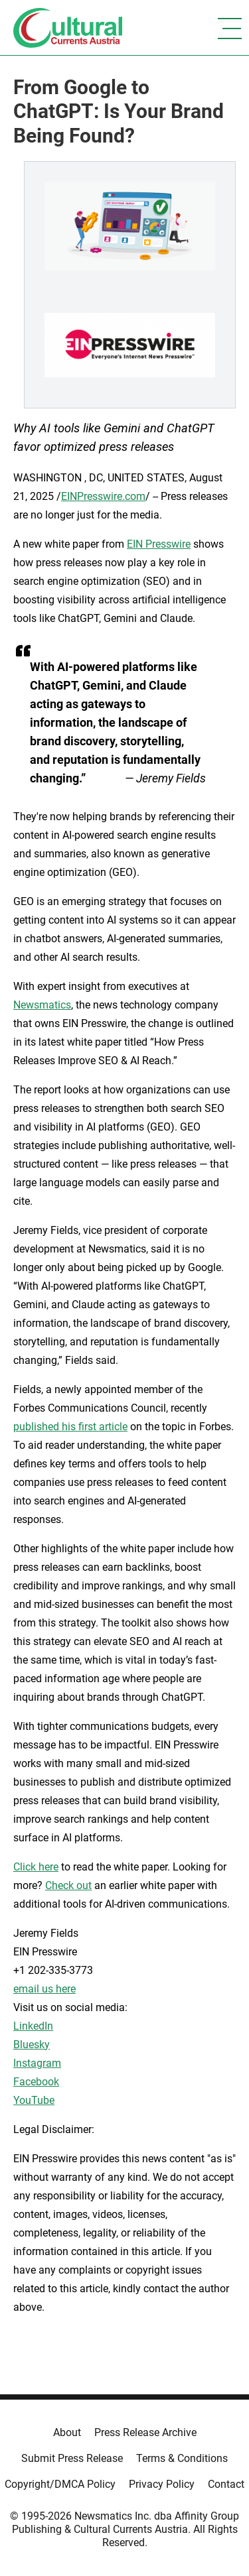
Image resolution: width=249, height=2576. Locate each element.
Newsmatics (42, 1005)
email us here (44, 1989)
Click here (35, 1867)
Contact (226, 2484)
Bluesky (31, 2044)
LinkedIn (33, 2026)
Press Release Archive (145, 2432)
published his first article (70, 1426)
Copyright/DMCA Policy (60, 2484)
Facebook (36, 2081)
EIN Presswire (159, 544)
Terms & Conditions (182, 2458)
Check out (68, 1885)
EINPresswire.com (103, 496)
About (67, 2432)
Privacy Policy (162, 2484)
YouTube (33, 2100)
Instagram (37, 2063)
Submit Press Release (72, 2458)
